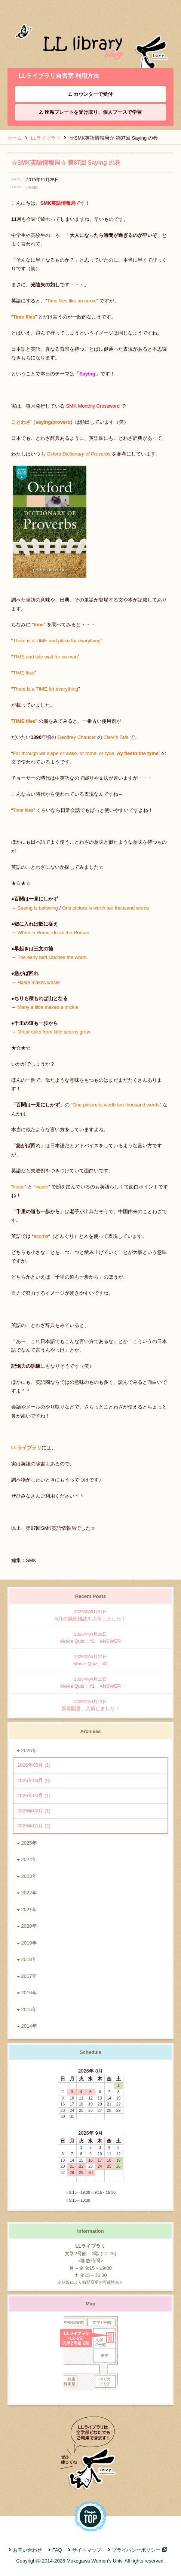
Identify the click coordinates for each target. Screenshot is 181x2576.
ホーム (14, 138)
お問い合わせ (27, 2550)
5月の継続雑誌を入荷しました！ (90, 1615)
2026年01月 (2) (33, 1826)
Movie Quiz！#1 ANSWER (90, 1682)
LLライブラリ (46, 138)
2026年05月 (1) (33, 1765)
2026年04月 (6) (33, 1780)
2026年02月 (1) (33, 1811)
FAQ (57, 2550)
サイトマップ (86, 2550)
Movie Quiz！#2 (90, 1659)
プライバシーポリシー (136, 2550)
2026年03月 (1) (33, 1795)
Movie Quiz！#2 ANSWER (90, 1637)
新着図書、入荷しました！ (90, 1704)
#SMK (32, 187)
